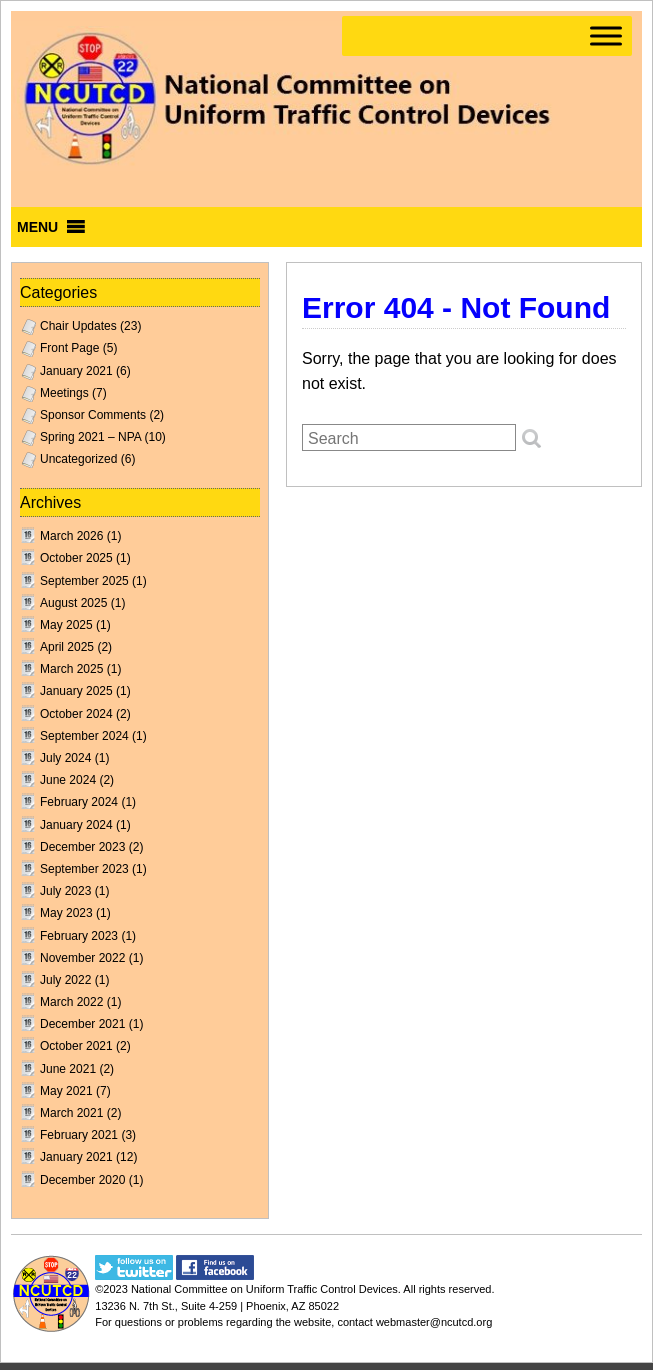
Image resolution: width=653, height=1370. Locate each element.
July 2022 (65, 980)
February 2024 (79, 802)
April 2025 (67, 647)
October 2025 (76, 558)
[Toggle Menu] (606, 35)
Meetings (64, 393)
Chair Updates (78, 326)
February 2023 (79, 936)
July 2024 (65, 758)
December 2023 (82, 847)
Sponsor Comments (93, 415)
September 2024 (84, 736)
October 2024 (76, 714)
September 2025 (84, 581)
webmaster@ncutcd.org (434, 1322)
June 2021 (68, 1069)
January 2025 (76, 691)
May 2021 (66, 1091)
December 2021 (82, 1024)
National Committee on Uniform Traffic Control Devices (264, 1289)
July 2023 (65, 891)
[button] (37, 227)
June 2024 (68, 780)
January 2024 (76, 825)
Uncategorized (78, 459)
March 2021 (71, 1113)
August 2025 (73, 603)
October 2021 (76, 1046)
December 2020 (82, 1180)
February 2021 (79, 1135)
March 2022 (71, 1002)
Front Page (69, 348)
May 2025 (66, 625)
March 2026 (71, 536)
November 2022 (82, 958)
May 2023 (66, 913)
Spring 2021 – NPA (90, 437)
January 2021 (76, 371)
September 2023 (84, 869)
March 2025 (71, 669)
